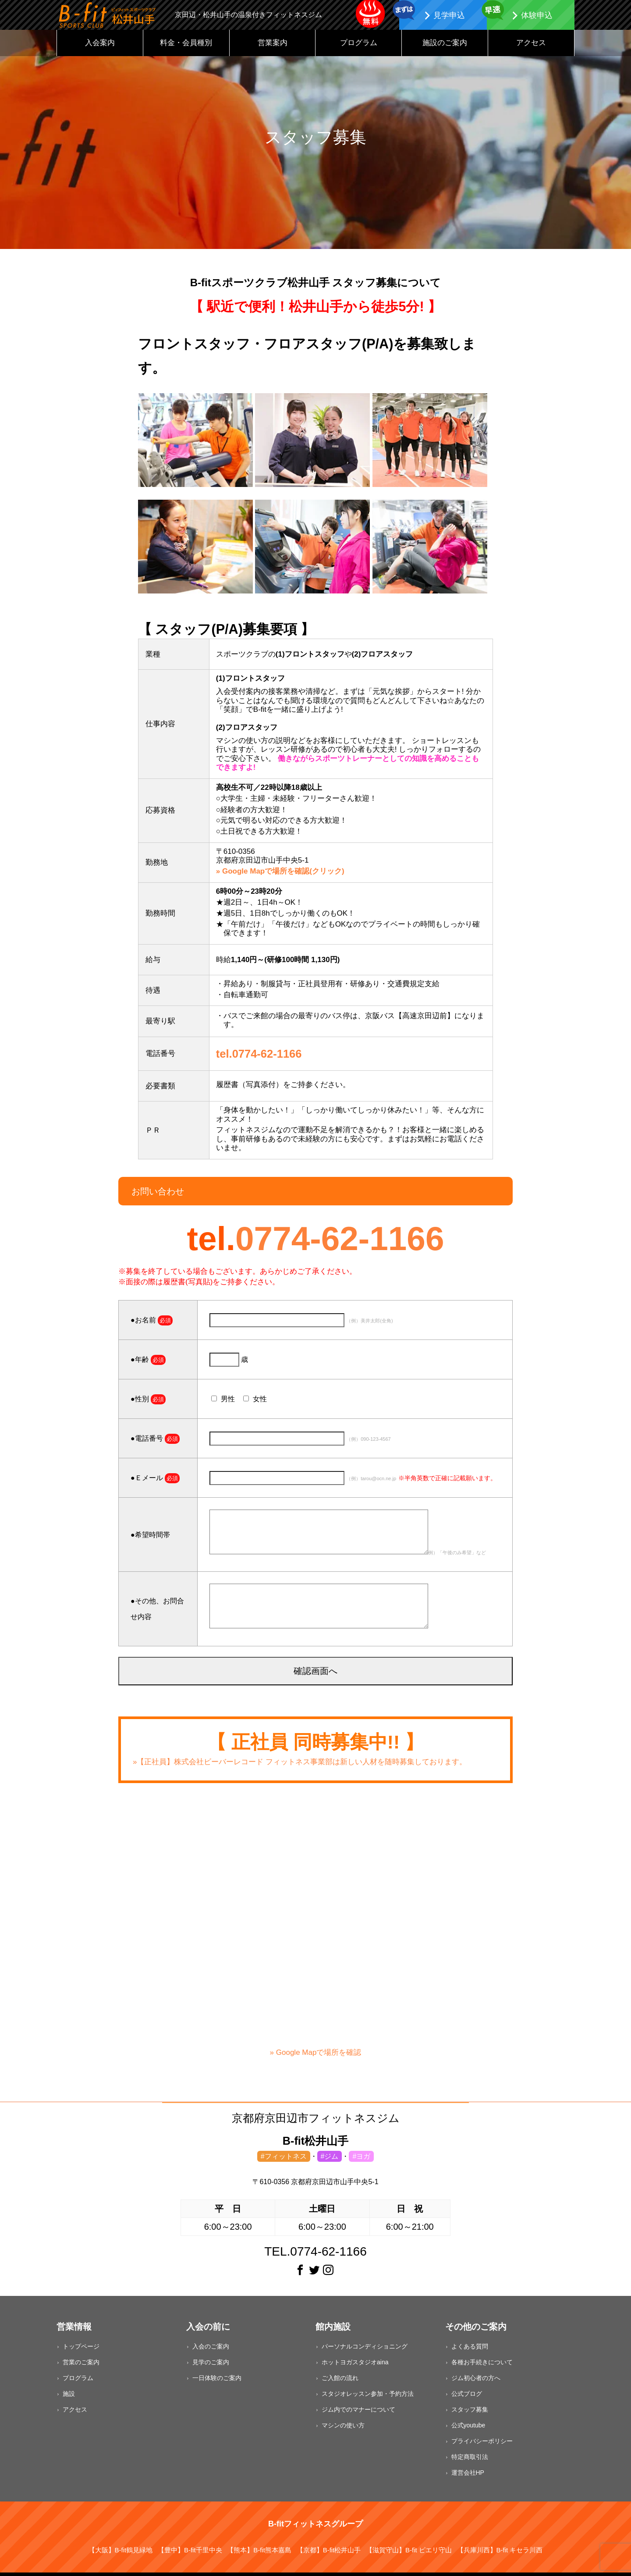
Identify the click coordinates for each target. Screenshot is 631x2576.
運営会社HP (467, 2477)
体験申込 (537, 15)
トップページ (81, 2351)
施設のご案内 (444, 48)
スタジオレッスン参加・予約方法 (368, 2398)
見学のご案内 (210, 2367)
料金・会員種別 (186, 48)
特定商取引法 (469, 2462)
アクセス (531, 48)
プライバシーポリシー (482, 2446)
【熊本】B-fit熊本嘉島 (259, 2555)
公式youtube (468, 2430)
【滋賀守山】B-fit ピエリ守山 (409, 2555)
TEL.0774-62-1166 (315, 2256)
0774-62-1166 (339, 1243)
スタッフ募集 (469, 2414)
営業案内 (272, 48)
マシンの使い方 (343, 2430)
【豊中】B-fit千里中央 (190, 2555)
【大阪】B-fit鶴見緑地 (121, 2555)
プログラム (358, 48)
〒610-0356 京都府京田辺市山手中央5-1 (315, 2187)
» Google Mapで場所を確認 (315, 2053)
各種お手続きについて (482, 2367)
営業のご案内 (81, 2367)
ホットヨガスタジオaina (355, 2367)
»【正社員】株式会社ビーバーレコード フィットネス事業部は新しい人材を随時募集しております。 (300, 1767)
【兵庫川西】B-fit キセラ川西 (500, 2555)
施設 (69, 2398)
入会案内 (100, 48)
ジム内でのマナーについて (358, 2414)
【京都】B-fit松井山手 (329, 2555)
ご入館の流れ (340, 2383)
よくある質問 (469, 2351)
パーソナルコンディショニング (365, 2351)
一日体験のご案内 (216, 2383)
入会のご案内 (210, 2351)
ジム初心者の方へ (475, 2383)
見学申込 (449, 15)
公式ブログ (466, 2398)
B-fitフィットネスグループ (315, 2529)
